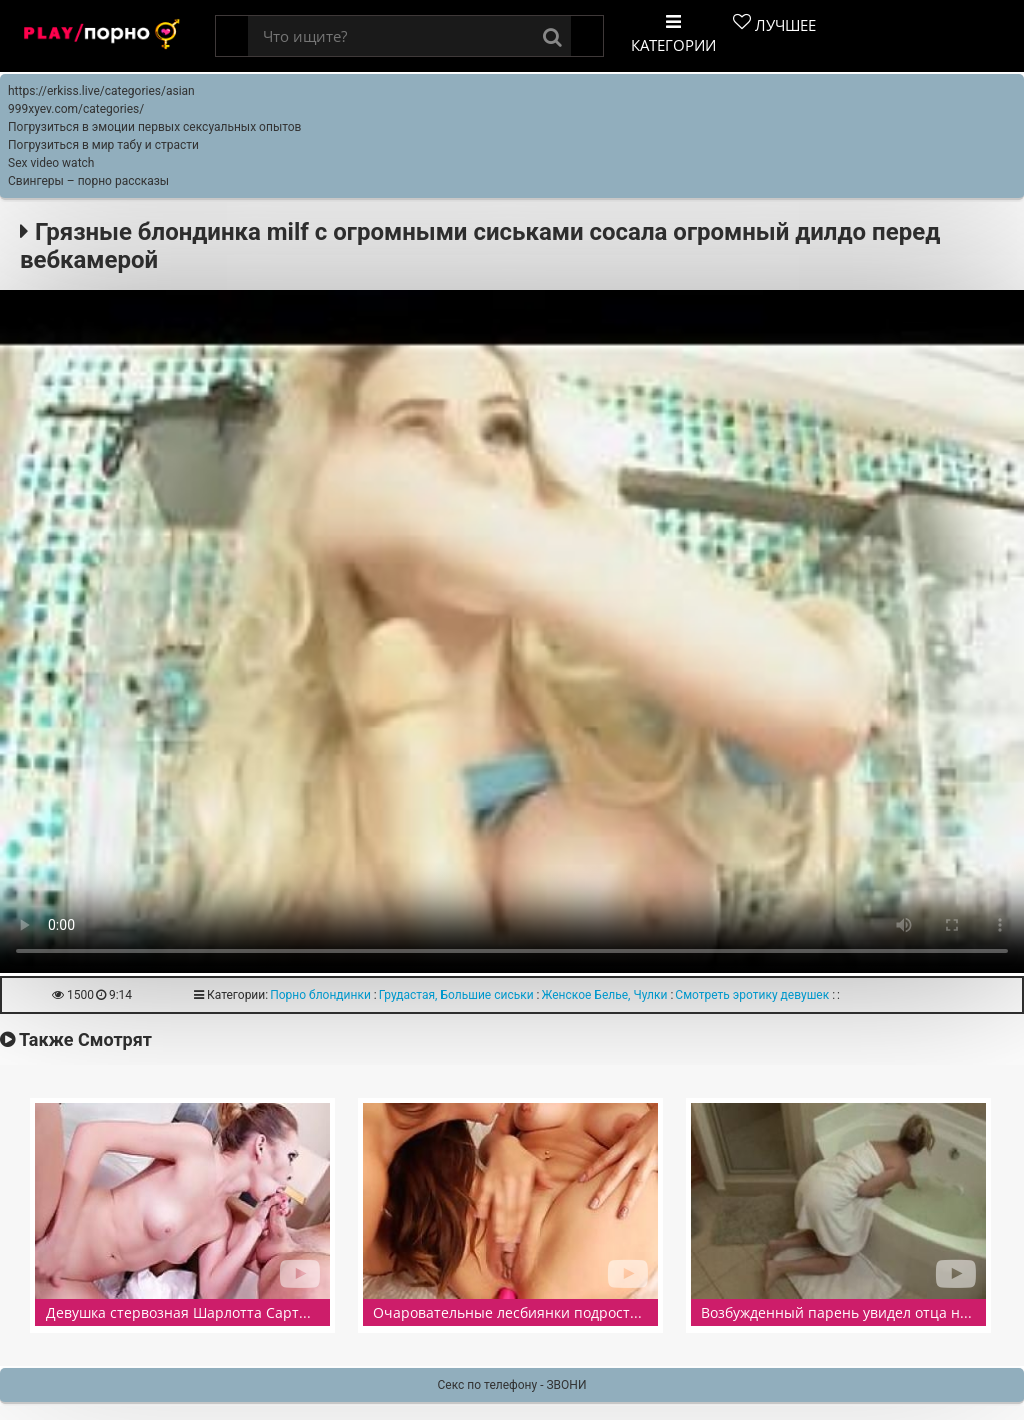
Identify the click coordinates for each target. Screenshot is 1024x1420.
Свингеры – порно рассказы (88, 181)
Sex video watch (51, 163)
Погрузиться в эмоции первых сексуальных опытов (154, 127)
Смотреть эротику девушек (752, 995)
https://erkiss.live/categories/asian (101, 91)
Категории (673, 34)
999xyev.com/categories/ (76, 109)
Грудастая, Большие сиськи (456, 995)
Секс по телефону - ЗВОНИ (512, 1385)
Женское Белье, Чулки (605, 995)
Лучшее (774, 24)
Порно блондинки (320, 995)
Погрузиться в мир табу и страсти (103, 145)
